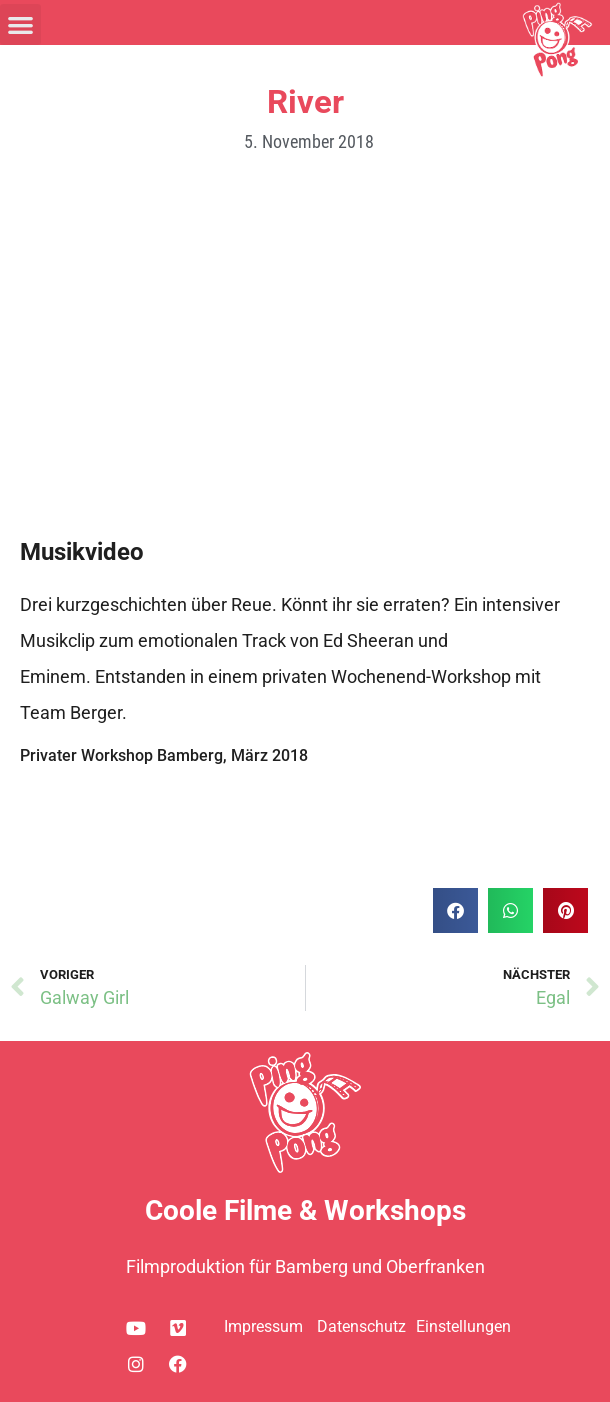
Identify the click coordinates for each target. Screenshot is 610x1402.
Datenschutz (361, 1326)
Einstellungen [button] (463, 1326)
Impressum (263, 1326)
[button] (20, 24)
